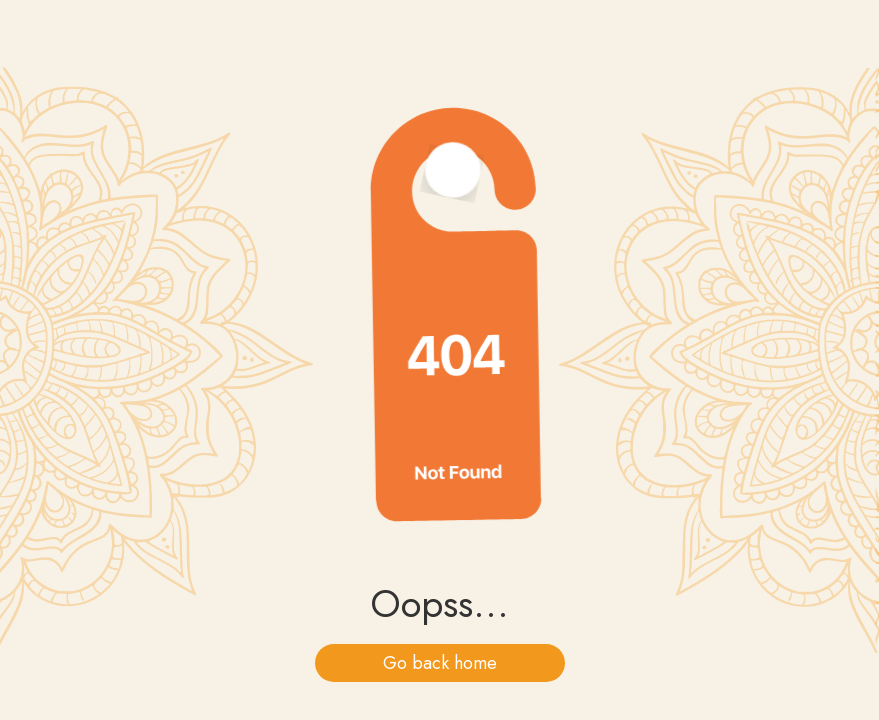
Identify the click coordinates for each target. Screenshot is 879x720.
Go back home (440, 663)
